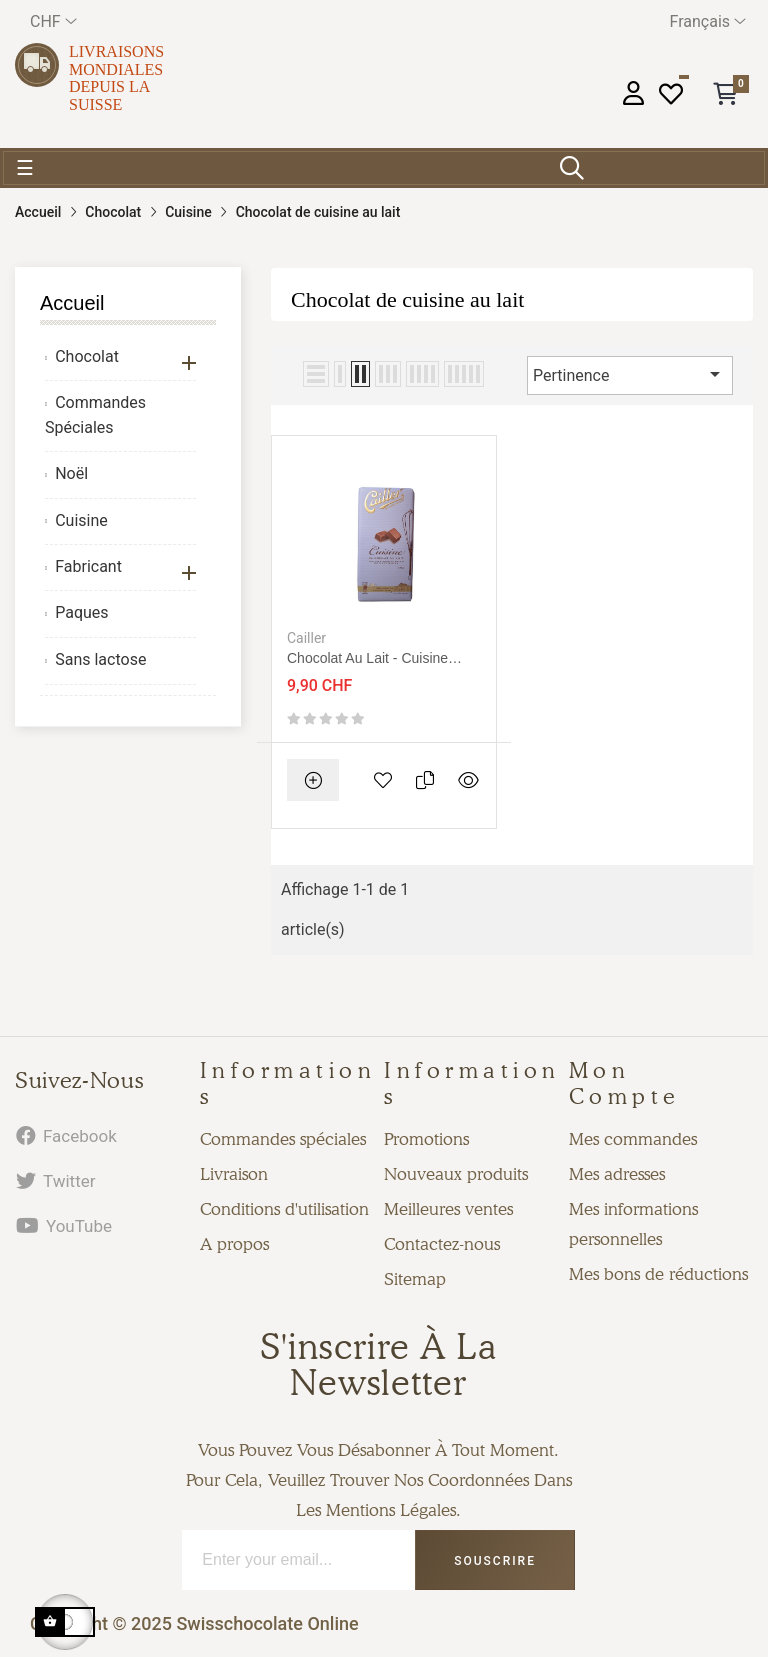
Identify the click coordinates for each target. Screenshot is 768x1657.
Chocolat (87, 356)
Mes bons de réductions (658, 1274)
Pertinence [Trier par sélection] (630, 374)
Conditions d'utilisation (284, 1209)
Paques (81, 612)
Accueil (72, 303)
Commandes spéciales (283, 1139)
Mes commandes (633, 1139)
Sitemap (415, 1279)
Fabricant (88, 566)
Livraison (234, 1174)
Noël (71, 473)
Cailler (306, 638)
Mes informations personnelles (633, 1224)
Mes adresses (617, 1174)
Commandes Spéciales (95, 415)
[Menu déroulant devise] (53, 21)
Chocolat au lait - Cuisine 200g (367, 658)
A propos (234, 1244)
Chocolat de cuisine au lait (407, 299)
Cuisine (81, 520)
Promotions (426, 1139)
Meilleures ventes (448, 1209)
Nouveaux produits (456, 1174)
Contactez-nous (442, 1244)
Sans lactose (100, 659)
